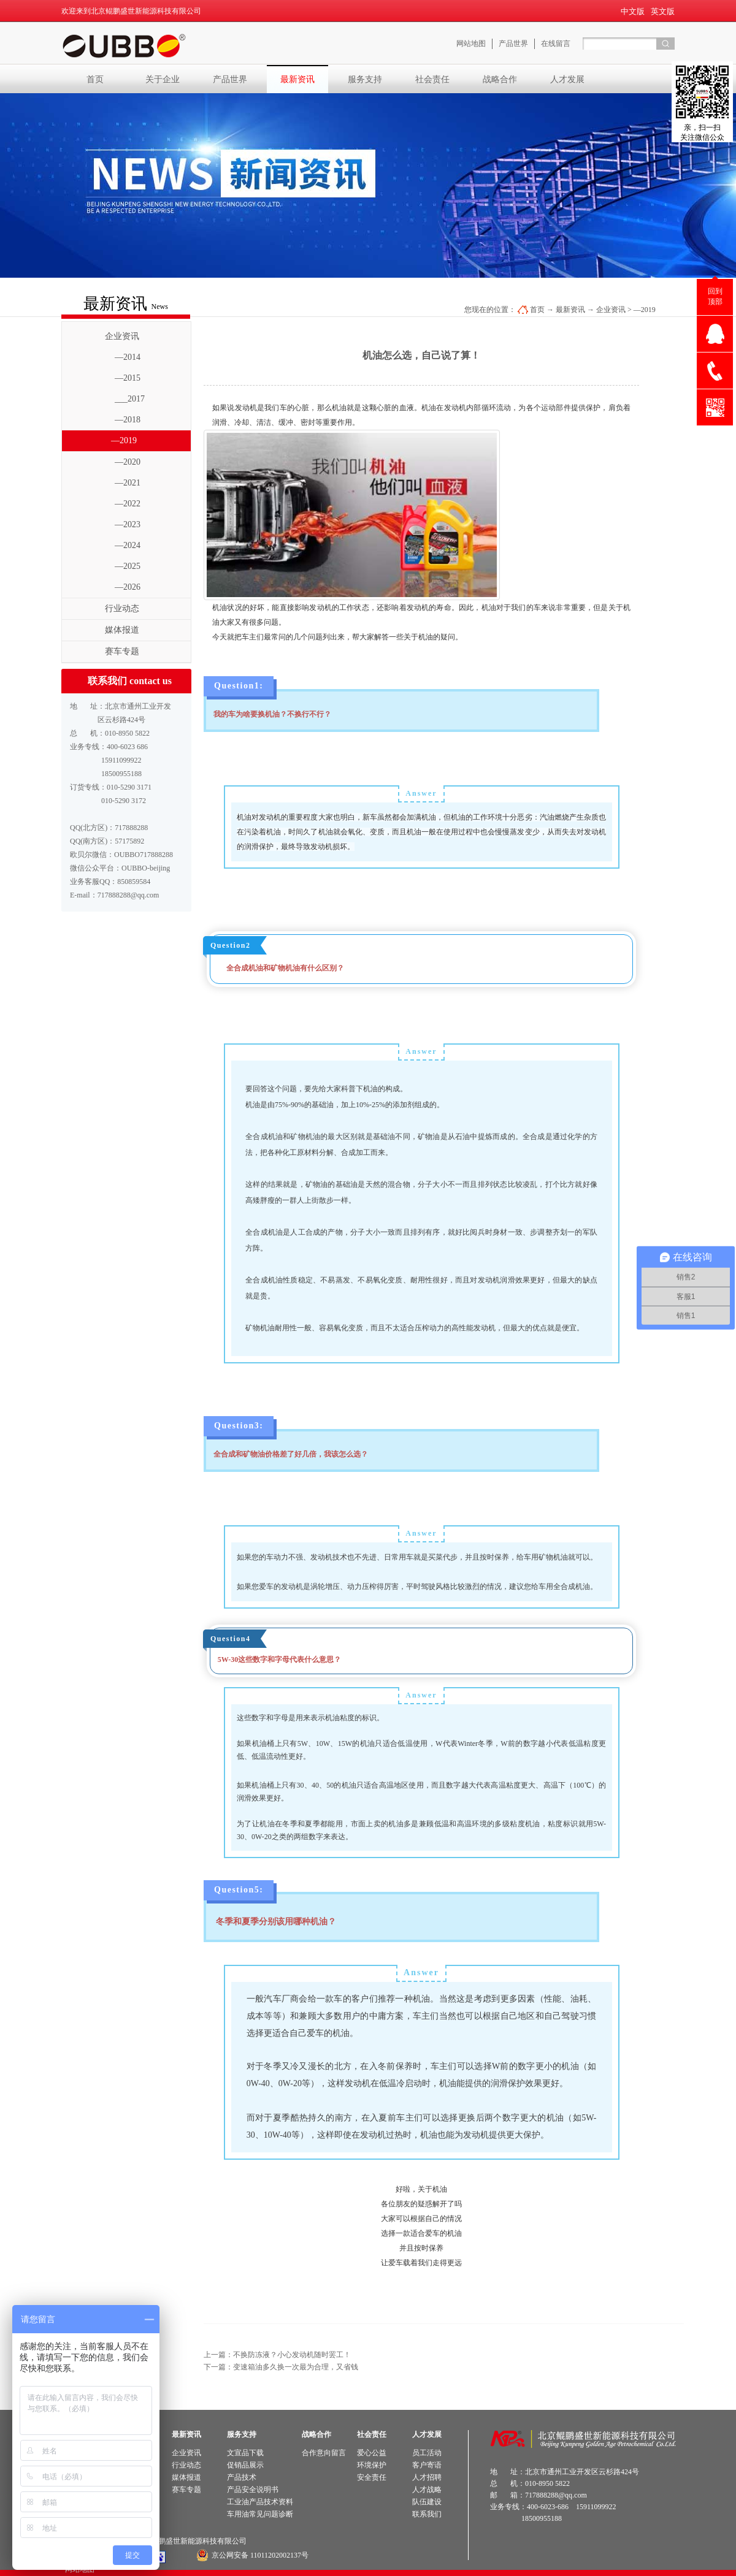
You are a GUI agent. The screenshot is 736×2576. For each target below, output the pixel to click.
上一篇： (277, 2354)
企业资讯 (611, 309)
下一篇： (281, 2367)
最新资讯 (570, 309)
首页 (95, 79)
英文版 (663, 11)
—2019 (645, 309)
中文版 (633, 11)
